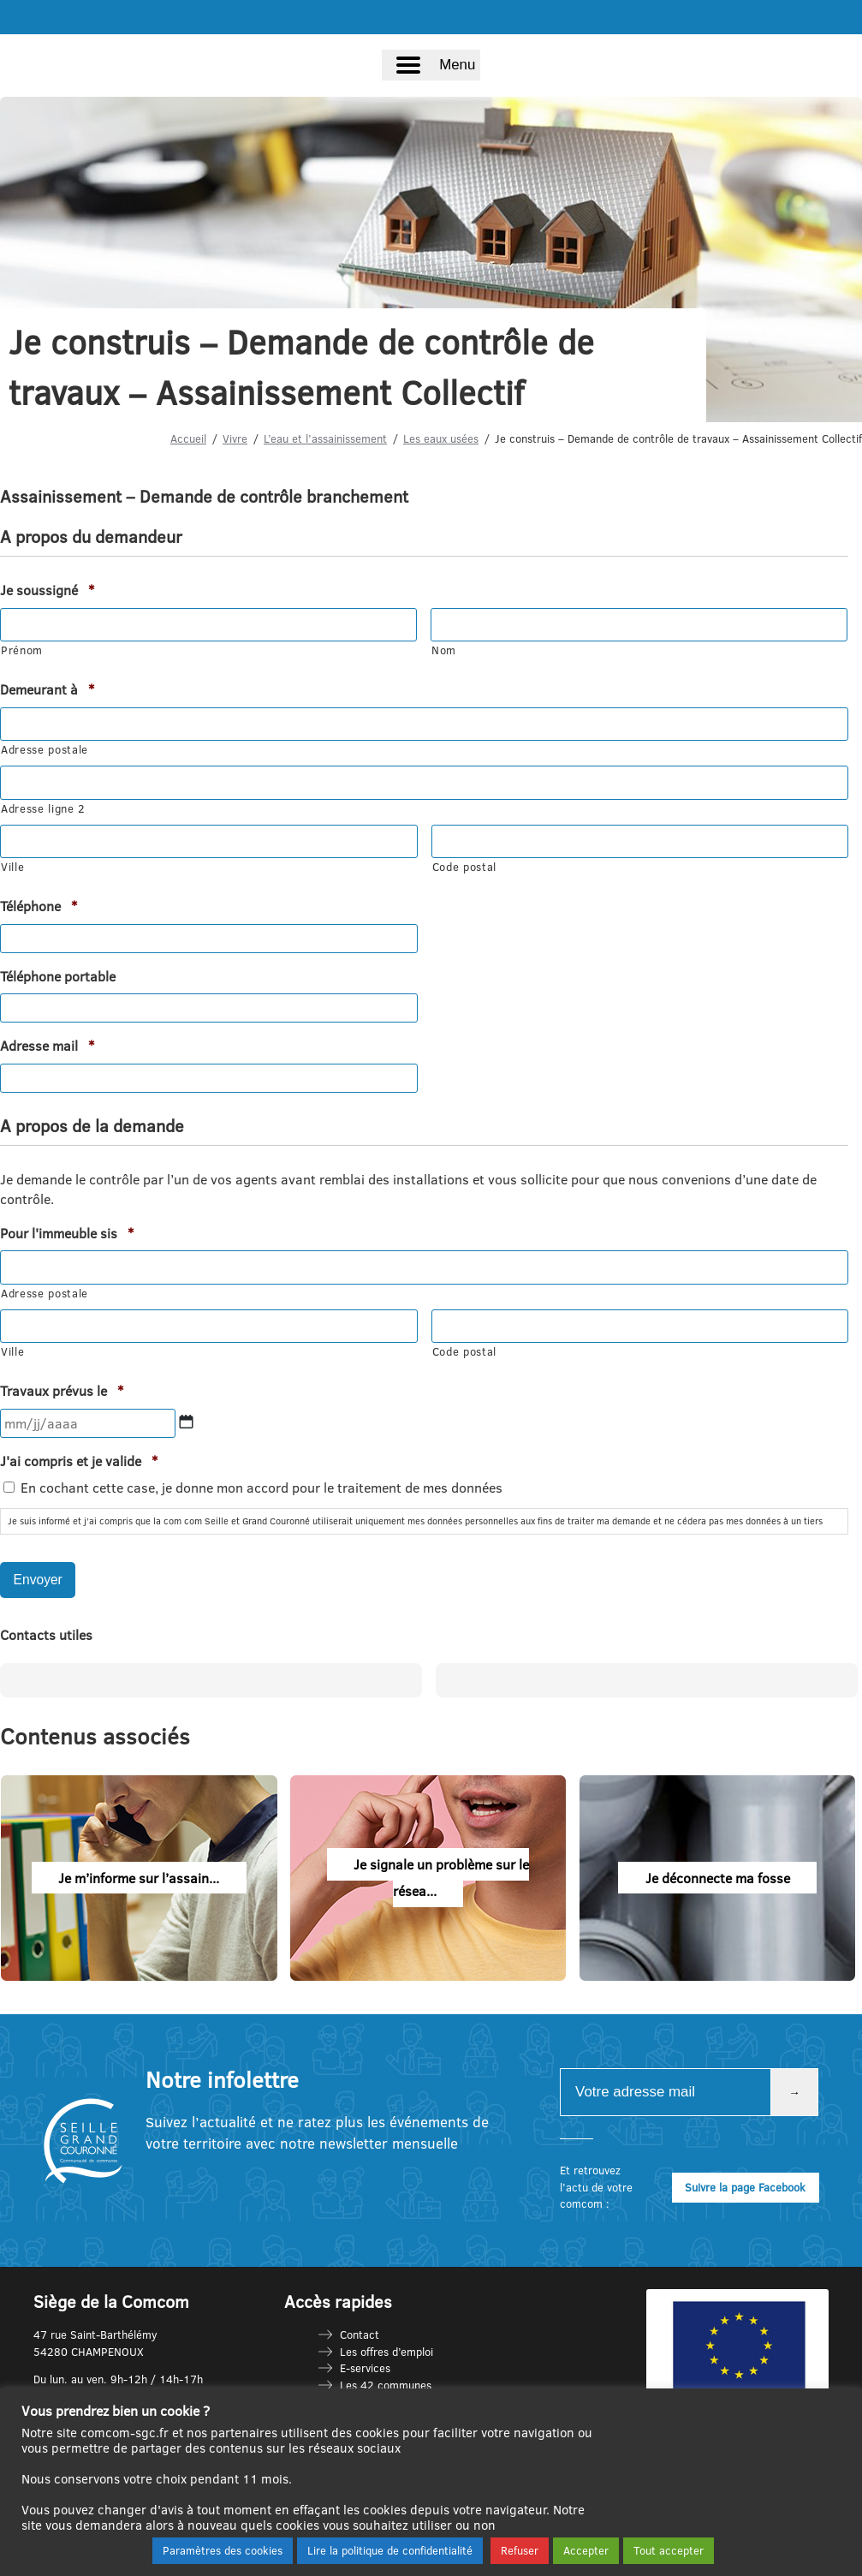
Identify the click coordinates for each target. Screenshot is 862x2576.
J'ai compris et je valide (79, 1461)
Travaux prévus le (61, 1390)
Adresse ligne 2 (43, 808)
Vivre (235, 438)
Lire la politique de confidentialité (390, 2550)
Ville (12, 866)
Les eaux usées (441, 438)
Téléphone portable (58, 976)
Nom (443, 650)
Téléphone (38, 906)
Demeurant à (47, 689)
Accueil (188, 438)
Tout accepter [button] (668, 2550)
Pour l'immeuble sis (67, 1233)
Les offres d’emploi (386, 2350)
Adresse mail (47, 1045)
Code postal (464, 866)
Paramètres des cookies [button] (222, 2550)
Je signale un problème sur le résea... (441, 1876)
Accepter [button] (586, 2550)
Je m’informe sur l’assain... (138, 1877)
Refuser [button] (519, 2550)
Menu (457, 65)
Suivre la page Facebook (745, 2186)
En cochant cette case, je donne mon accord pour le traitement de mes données (261, 1487)
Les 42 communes (385, 2384)
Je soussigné (47, 590)
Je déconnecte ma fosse (717, 1877)
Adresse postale (44, 749)
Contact (359, 2334)
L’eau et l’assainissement (325, 438)
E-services (365, 2368)
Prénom (22, 650)
